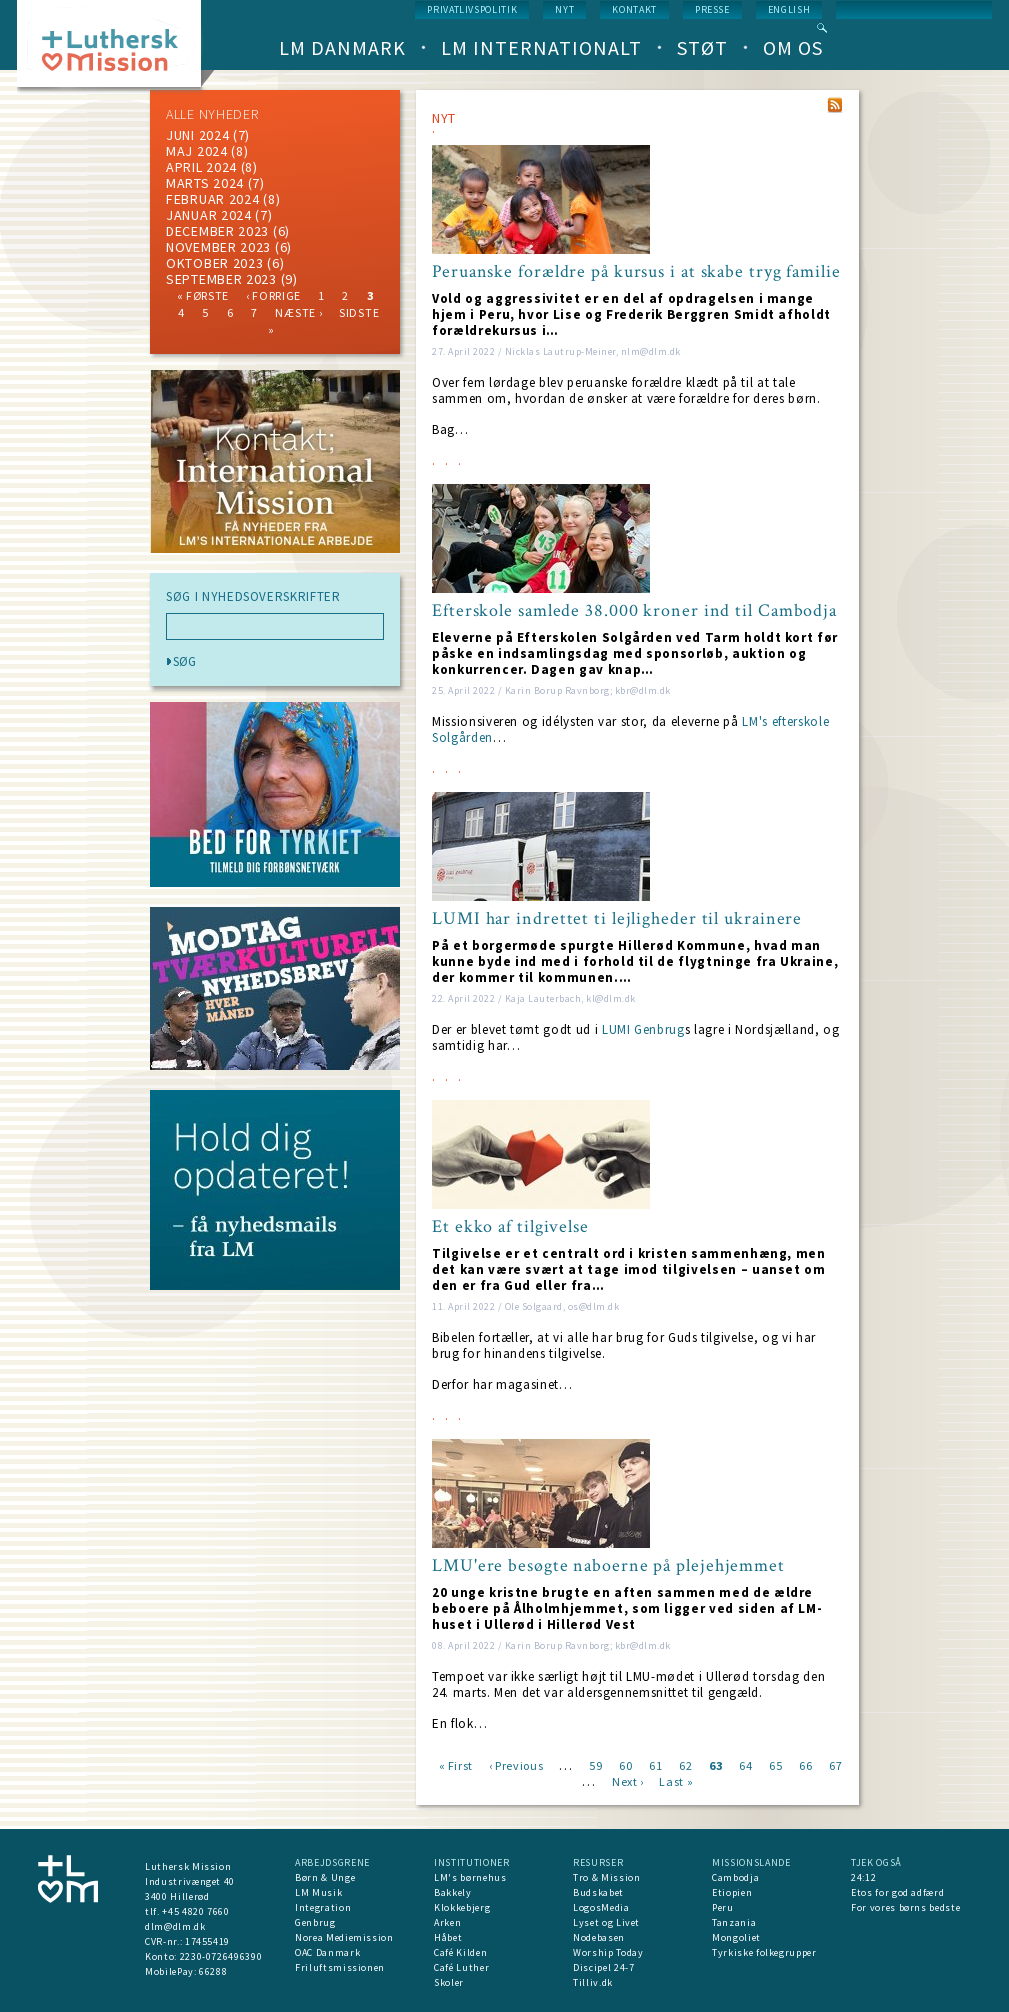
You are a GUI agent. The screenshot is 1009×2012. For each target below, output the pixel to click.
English (789, 9)
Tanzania (734, 1922)
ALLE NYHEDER (212, 114)
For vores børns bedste (905, 1907)
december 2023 (217, 231)
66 (805, 1764)
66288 (213, 1971)
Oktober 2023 (214, 263)
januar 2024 (209, 215)
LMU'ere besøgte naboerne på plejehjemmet (608, 1566)
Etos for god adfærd (897, 1892)
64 (745, 1764)
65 (775, 1764)
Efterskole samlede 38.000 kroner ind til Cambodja (634, 611)
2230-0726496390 (221, 1956)
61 (655, 1764)
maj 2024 (197, 151)
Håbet (448, 1937)
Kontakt (634, 9)
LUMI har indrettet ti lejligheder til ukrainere (617, 919)
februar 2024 (212, 199)
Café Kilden (460, 1952)
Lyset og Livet (606, 1922)
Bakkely (453, 1892)
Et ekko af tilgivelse (510, 1227)
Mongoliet (736, 1937)
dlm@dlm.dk (175, 1926)
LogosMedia (601, 1907)
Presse (712, 9)
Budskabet (598, 1892)
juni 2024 (197, 135)
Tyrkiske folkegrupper (764, 1952)
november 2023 (218, 247)
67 (835, 1764)
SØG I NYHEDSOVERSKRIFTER (253, 597)
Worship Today (608, 1952)
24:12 (863, 1877)
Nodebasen (599, 1937)
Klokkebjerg (462, 1907)
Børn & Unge (325, 1877)
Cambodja (735, 1877)
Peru (723, 1907)
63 (715, 1764)
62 (685, 1764)
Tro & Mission (606, 1877)
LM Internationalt (541, 47)
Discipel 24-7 (603, 1967)
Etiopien (732, 1892)
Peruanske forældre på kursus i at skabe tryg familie (636, 272)
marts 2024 (205, 183)
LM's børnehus (470, 1877)
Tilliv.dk (593, 1982)
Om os (793, 47)
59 (595, 1764)
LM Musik (318, 1892)
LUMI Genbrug (643, 1029)
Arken (447, 1922)
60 (625, 1764)
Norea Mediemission (344, 1937)
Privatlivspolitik (472, 9)
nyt (564, 9)
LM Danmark (342, 47)
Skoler (449, 1982)
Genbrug (315, 1922)
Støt (702, 47)
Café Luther (461, 1967)
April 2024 (201, 167)
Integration (323, 1907)
